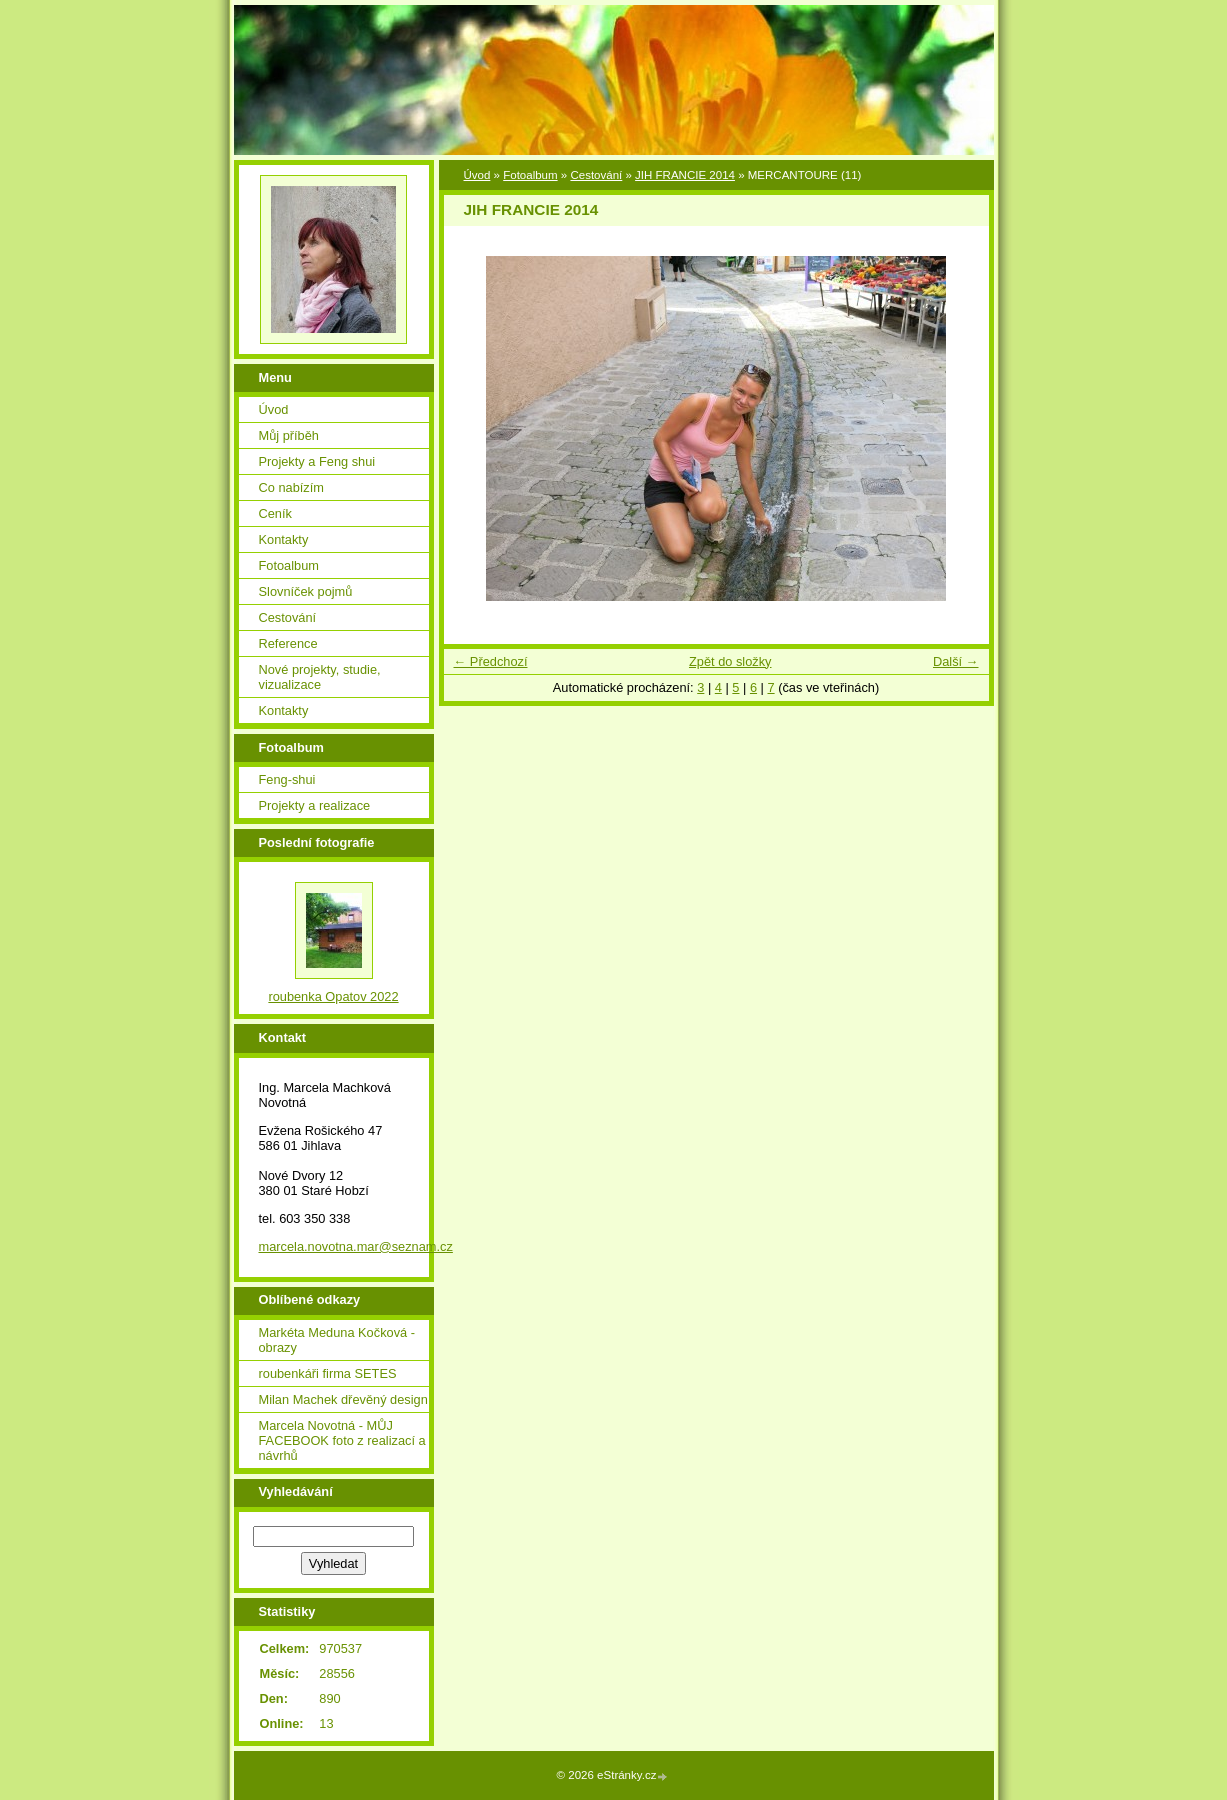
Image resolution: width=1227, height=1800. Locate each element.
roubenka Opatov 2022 (333, 996)
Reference (288, 643)
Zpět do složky (730, 661)
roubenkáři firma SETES (328, 1373)
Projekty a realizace (315, 805)
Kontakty (284, 539)
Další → (956, 661)
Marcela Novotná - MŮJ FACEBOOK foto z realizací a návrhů (342, 1440)
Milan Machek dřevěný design (343, 1399)
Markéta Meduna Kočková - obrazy (337, 1340)
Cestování (596, 175)
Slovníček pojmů (306, 591)
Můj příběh (289, 435)
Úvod (477, 175)
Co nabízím (291, 487)
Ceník (275, 513)
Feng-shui (287, 779)
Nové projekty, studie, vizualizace (320, 677)
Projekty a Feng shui (317, 461)
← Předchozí (491, 661)
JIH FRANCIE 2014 (685, 175)
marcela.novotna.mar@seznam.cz (356, 1246)
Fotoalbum (530, 175)
